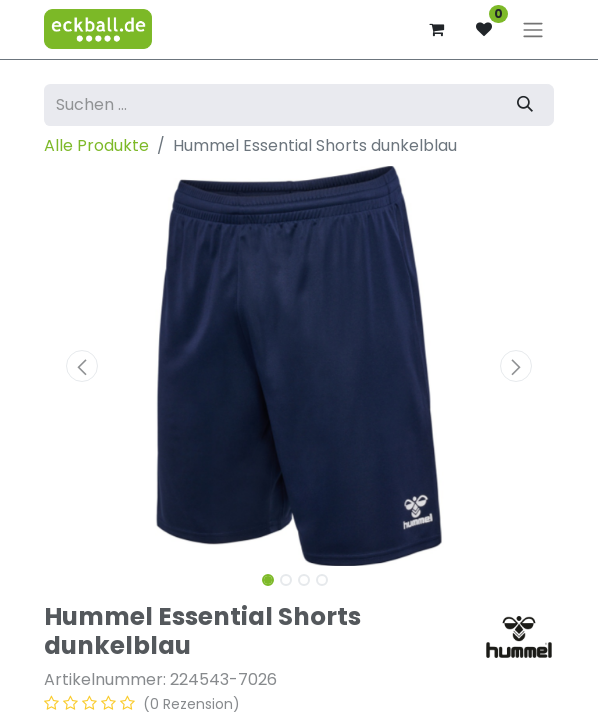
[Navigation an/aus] (533, 29)
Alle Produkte (96, 145)
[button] (82, 366)
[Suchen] (525, 105)
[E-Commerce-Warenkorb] (436, 29)
